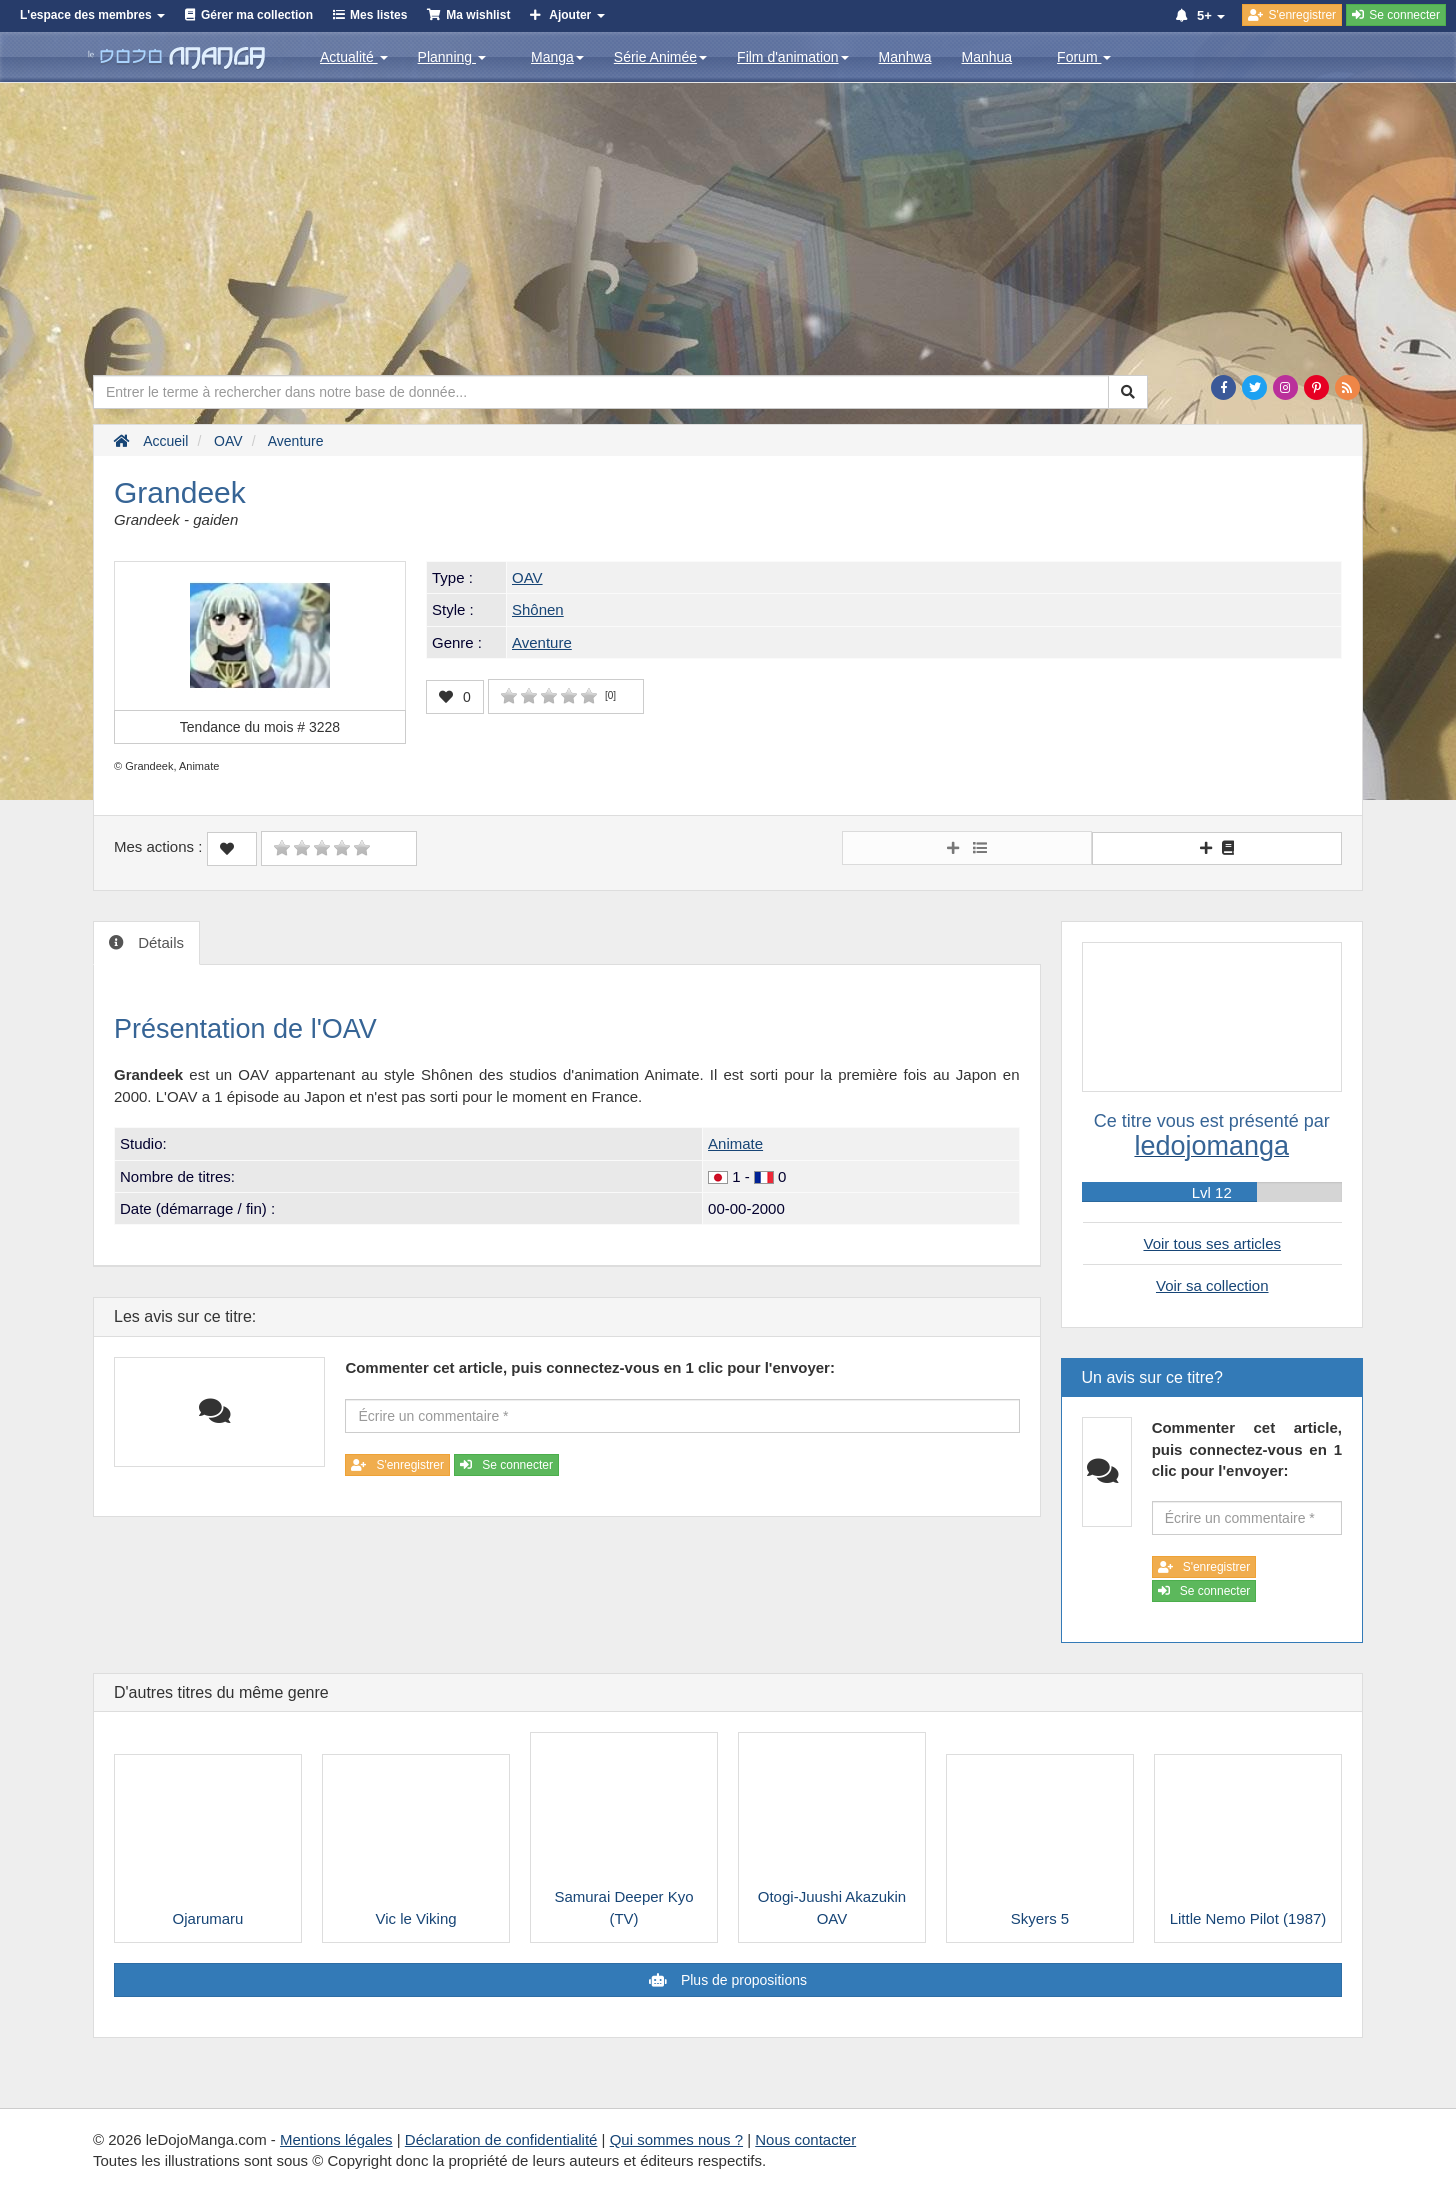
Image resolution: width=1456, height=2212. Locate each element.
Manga (557, 57)
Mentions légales (336, 2139)
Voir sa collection (1212, 1285)
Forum (1084, 57)
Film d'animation (793, 57)
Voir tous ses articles (1212, 1243)
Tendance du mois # (260, 727)
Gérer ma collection (257, 15)
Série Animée (660, 57)
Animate (735, 1143)
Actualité (354, 57)
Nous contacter (805, 2139)
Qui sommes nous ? (676, 2139)
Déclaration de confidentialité (501, 2139)
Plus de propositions (742, 1980)
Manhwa (905, 57)
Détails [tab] (159, 942)
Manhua (987, 57)
